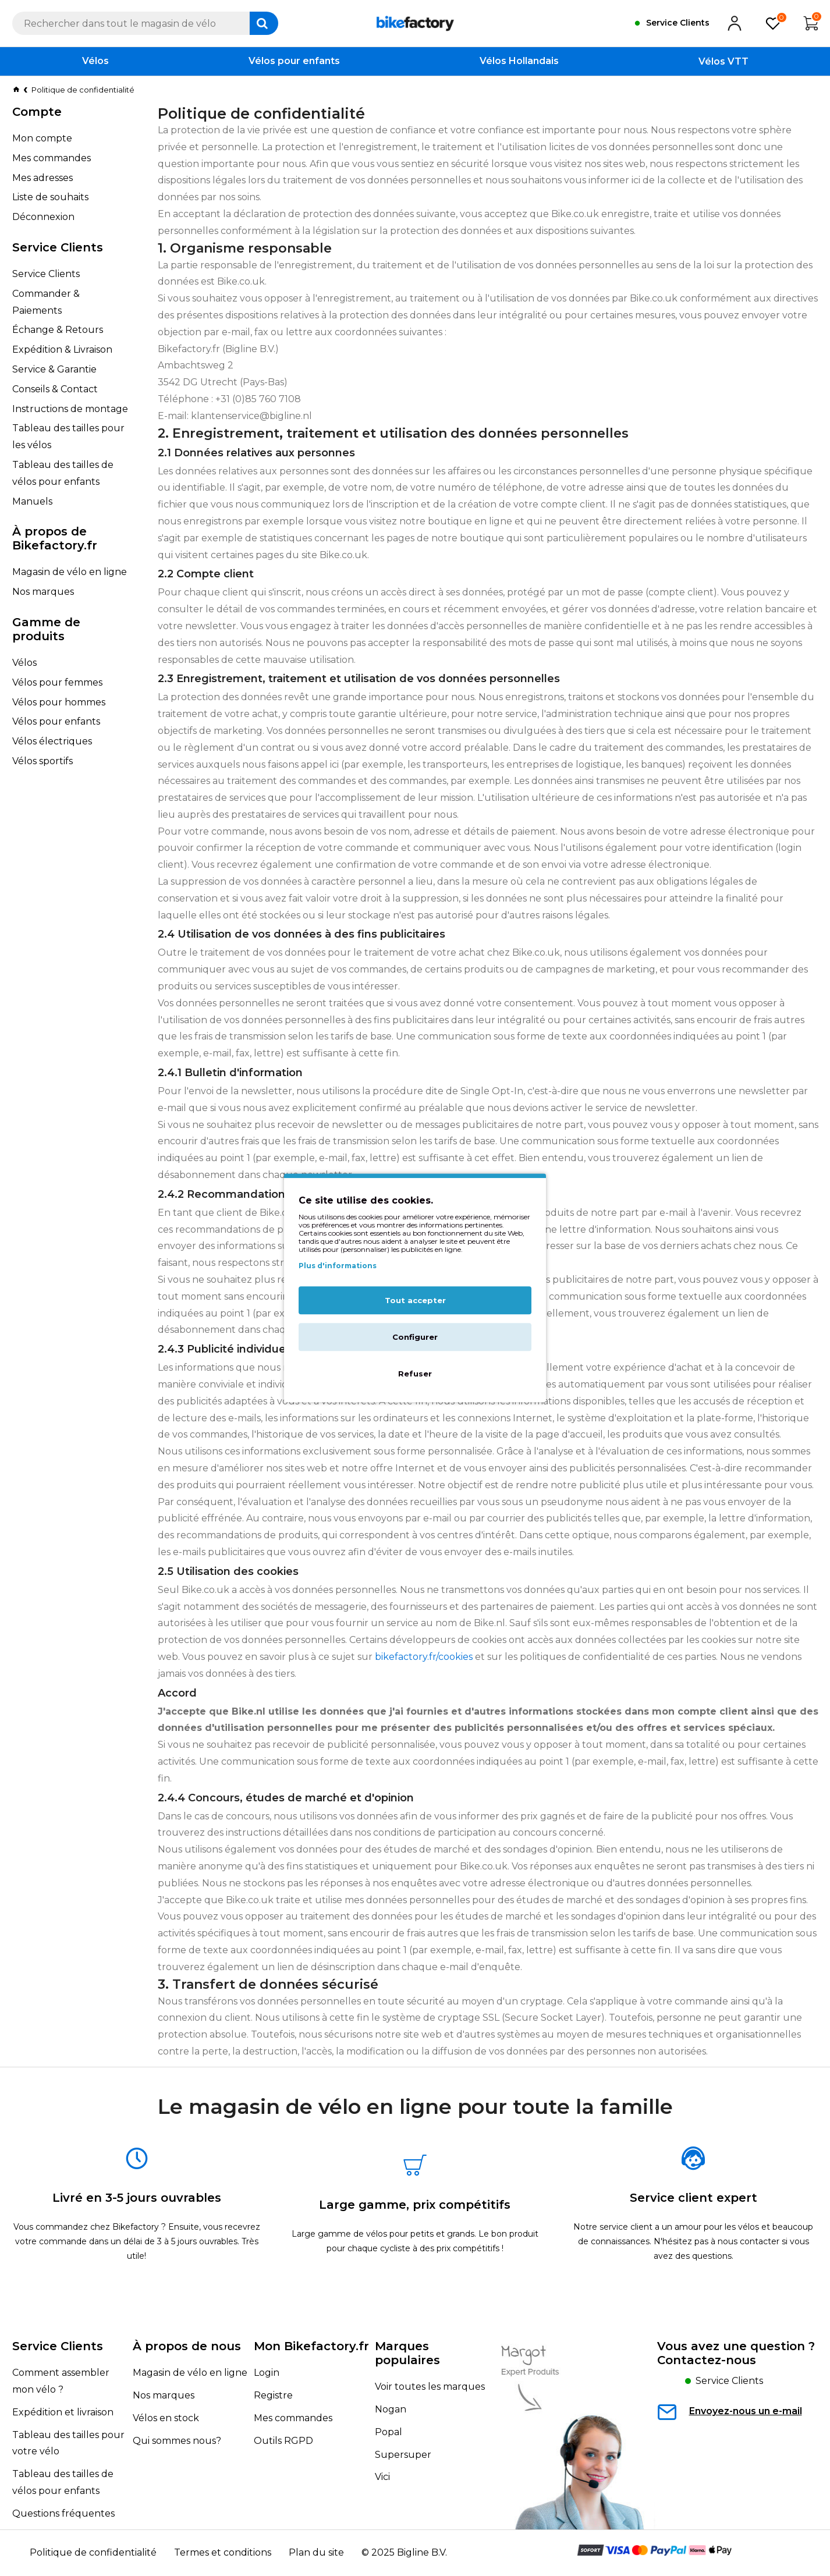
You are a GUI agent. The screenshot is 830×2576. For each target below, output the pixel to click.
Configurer (415, 1337)
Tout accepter (415, 1300)
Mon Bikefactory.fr (311, 2346)
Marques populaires (407, 2353)
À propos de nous (187, 2346)
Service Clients (57, 2346)
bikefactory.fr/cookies (424, 1656)
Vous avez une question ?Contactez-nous (736, 2353)
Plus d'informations (338, 1265)
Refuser (415, 1374)
